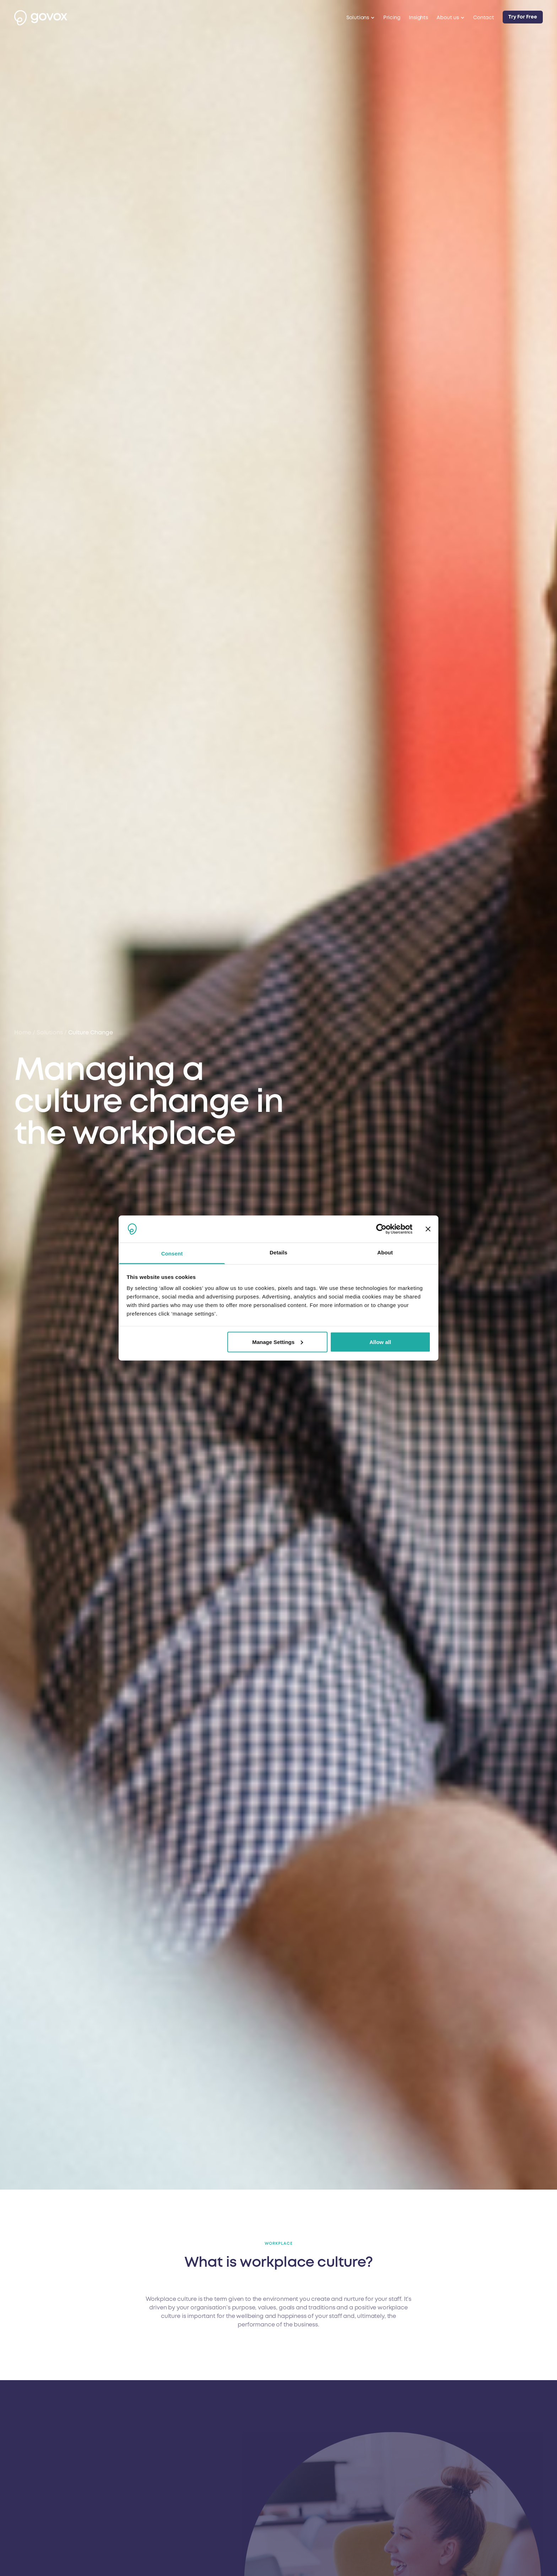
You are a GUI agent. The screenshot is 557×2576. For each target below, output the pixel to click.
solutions (50, 1033)
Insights (418, 17)
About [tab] (385, 1252)
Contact (483, 17)
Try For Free (522, 17)
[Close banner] (428, 1229)
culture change (90, 1033)
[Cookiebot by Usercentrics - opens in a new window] (381, 1229)
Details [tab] (278, 1252)
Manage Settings (277, 1342)
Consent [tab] (172, 1253)
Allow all (380, 1342)
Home (22, 1033)
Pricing (391, 17)
